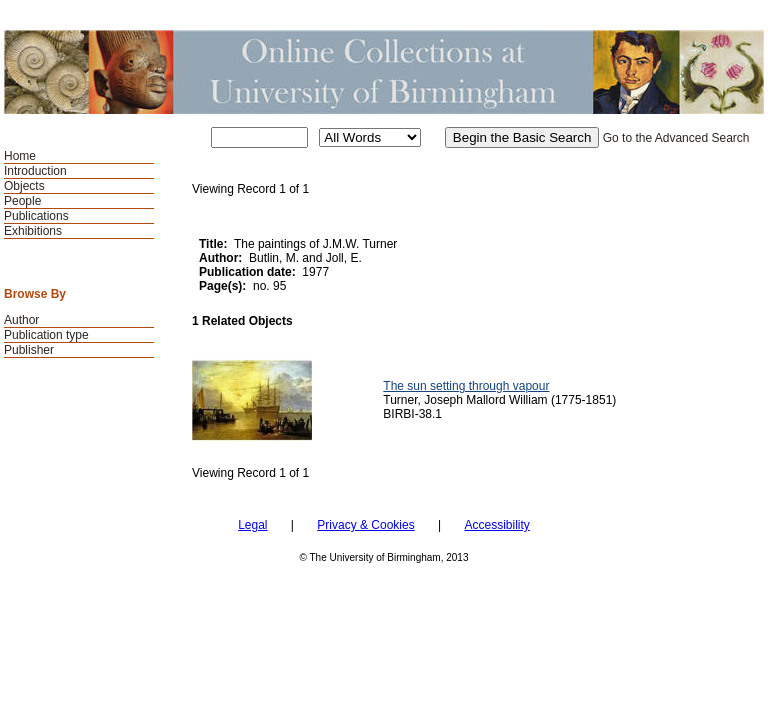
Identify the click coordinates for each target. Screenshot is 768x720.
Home (20, 156)
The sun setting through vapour (466, 386)
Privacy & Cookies (365, 525)
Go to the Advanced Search (676, 138)
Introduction (35, 171)
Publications (36, 216)
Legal (252, 525)
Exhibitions (33, 231)
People (22, 201)
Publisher (29, 350)
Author (21, 320)
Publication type (46, 335)
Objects (24, 186)
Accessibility (496, 525)
